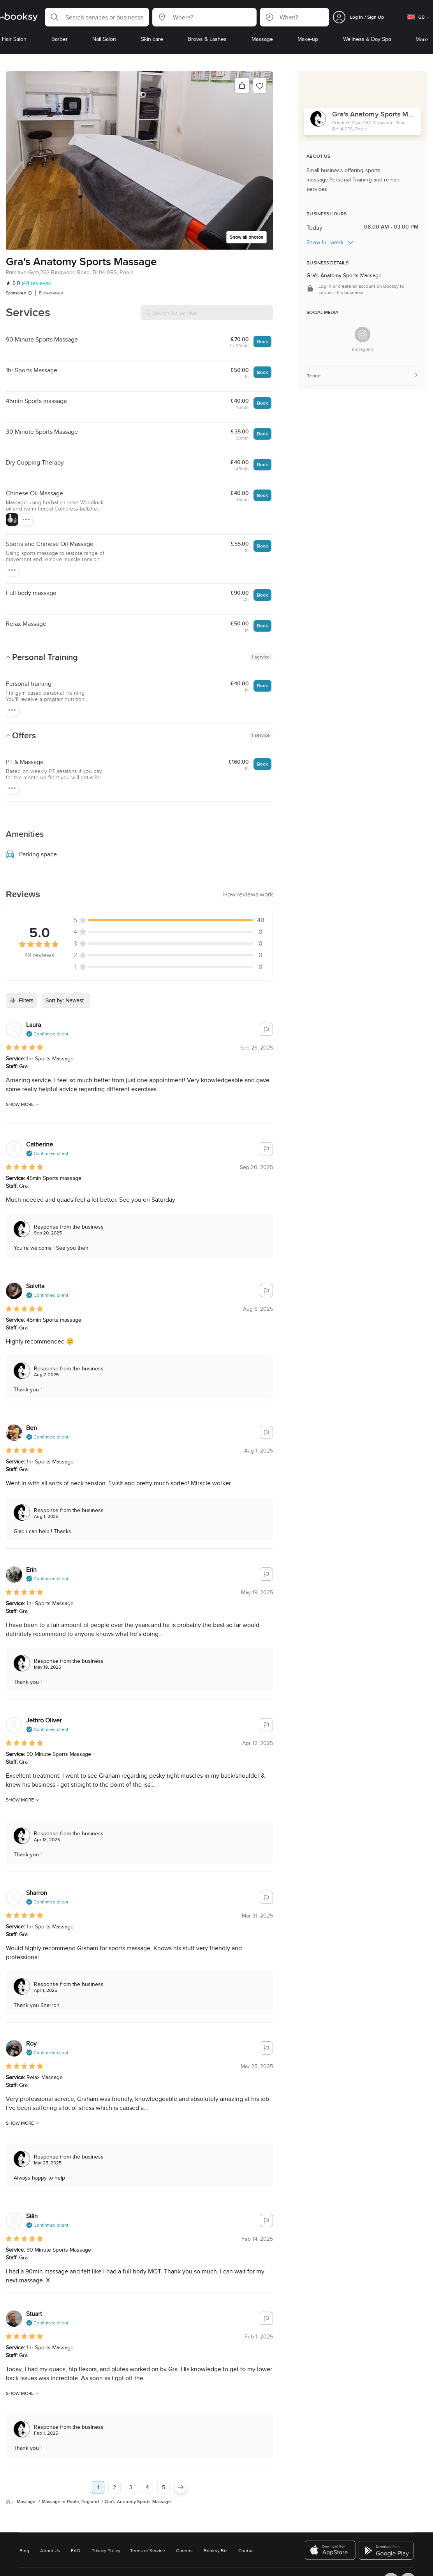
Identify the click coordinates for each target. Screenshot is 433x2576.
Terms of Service (147, 2550)
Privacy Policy (106, 2550)
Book (262, 341)
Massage (27, 2502)
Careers (184, 2550)
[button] (97, 17)
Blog (24, 2550)
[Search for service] (207, 312)
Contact (246, 2550)
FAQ (75, 2550)
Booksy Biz (215, 2550)
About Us (50, 2550)
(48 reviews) (36, 283)
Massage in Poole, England (71, 2502)
